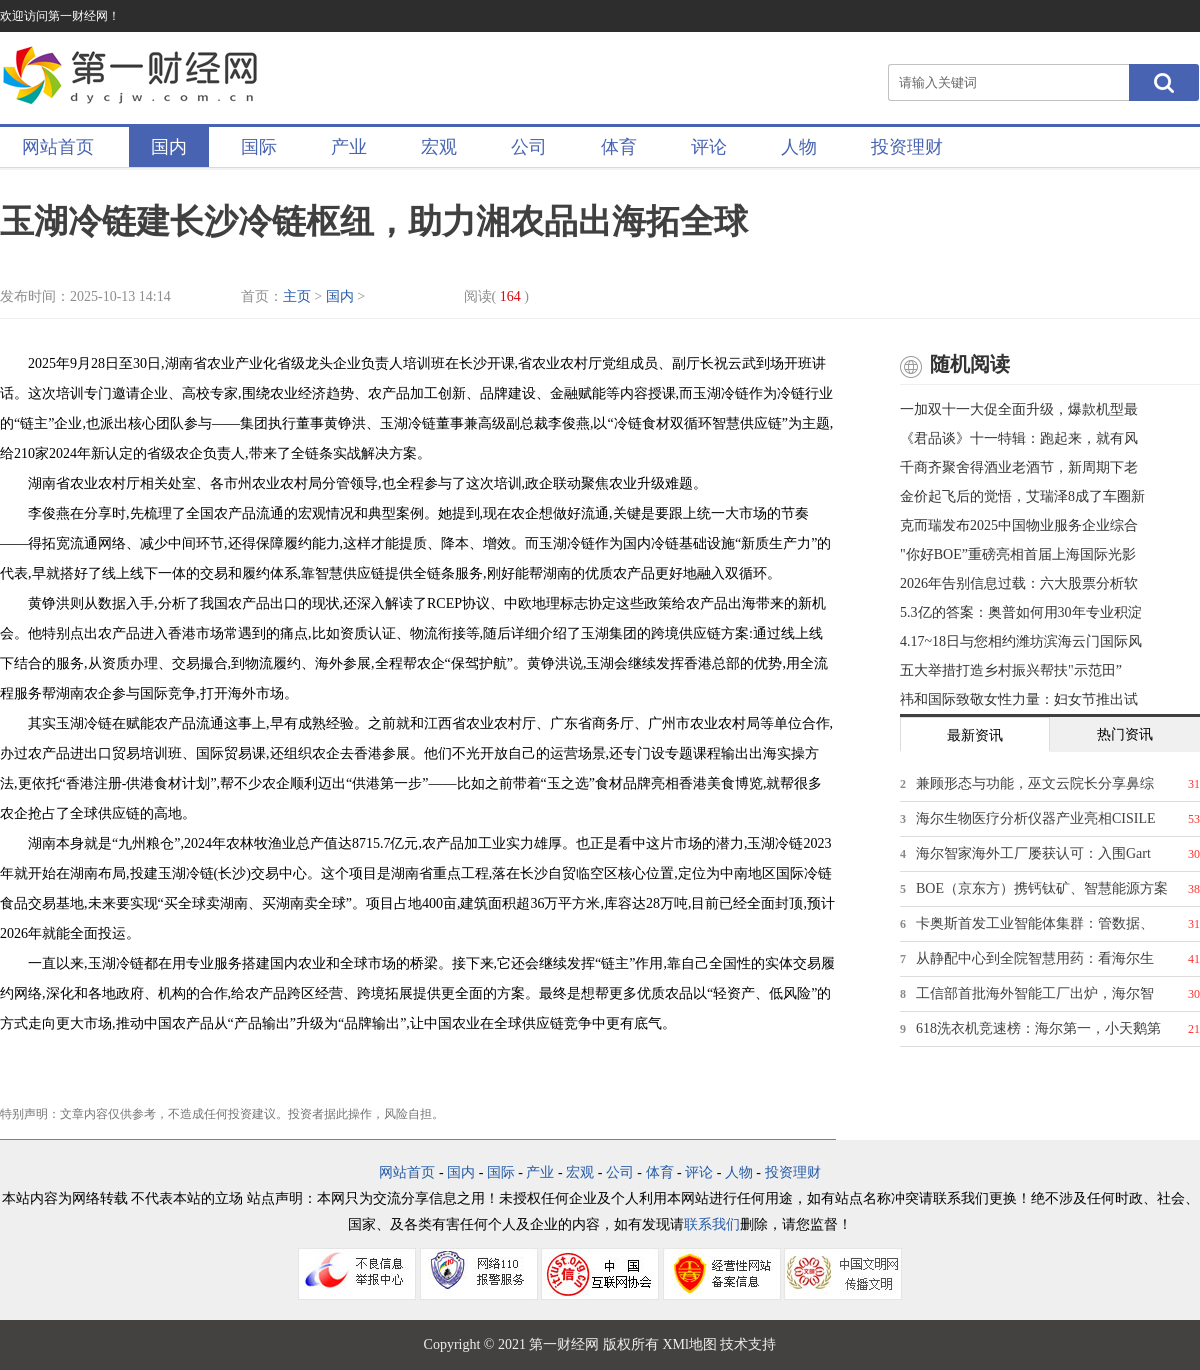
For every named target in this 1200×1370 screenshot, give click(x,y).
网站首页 (58, 147)
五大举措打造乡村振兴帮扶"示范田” (1011, 670)
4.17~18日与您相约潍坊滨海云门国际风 (1021, 641)
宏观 (439, 147)
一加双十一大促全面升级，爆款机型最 (1019, 409)
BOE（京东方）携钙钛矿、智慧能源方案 (1042, 888)
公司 (529, 147)
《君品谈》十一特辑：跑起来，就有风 (1019, 438)
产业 (349, 147)
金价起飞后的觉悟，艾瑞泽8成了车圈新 (1022, 496)
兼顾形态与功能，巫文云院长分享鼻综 (1035, 783)
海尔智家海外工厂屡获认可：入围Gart (1033, 853)
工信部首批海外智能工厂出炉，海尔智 (1035, 993)
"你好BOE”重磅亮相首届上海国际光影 (1018, 554)
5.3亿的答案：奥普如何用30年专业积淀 (1021, 612)
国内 (169, 147)
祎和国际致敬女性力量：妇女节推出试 (1019, 699)
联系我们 (712, 1224)
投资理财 (907, 147)
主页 (297, 296)
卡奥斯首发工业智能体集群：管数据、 (1035, 923)
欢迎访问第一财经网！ (60, 16)
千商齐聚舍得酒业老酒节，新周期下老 (1019, 467)
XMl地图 (689, 1344)
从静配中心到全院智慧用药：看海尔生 (1035, 958)
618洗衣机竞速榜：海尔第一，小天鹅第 (1038, 1028)
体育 (619, 147)
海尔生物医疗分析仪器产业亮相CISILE (1036, 818)
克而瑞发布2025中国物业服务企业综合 (1019, 525)
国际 (259, 147)
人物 (799, 147)
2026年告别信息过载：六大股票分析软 (1019, 583)
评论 (709, 147)
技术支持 (748, 1344)
